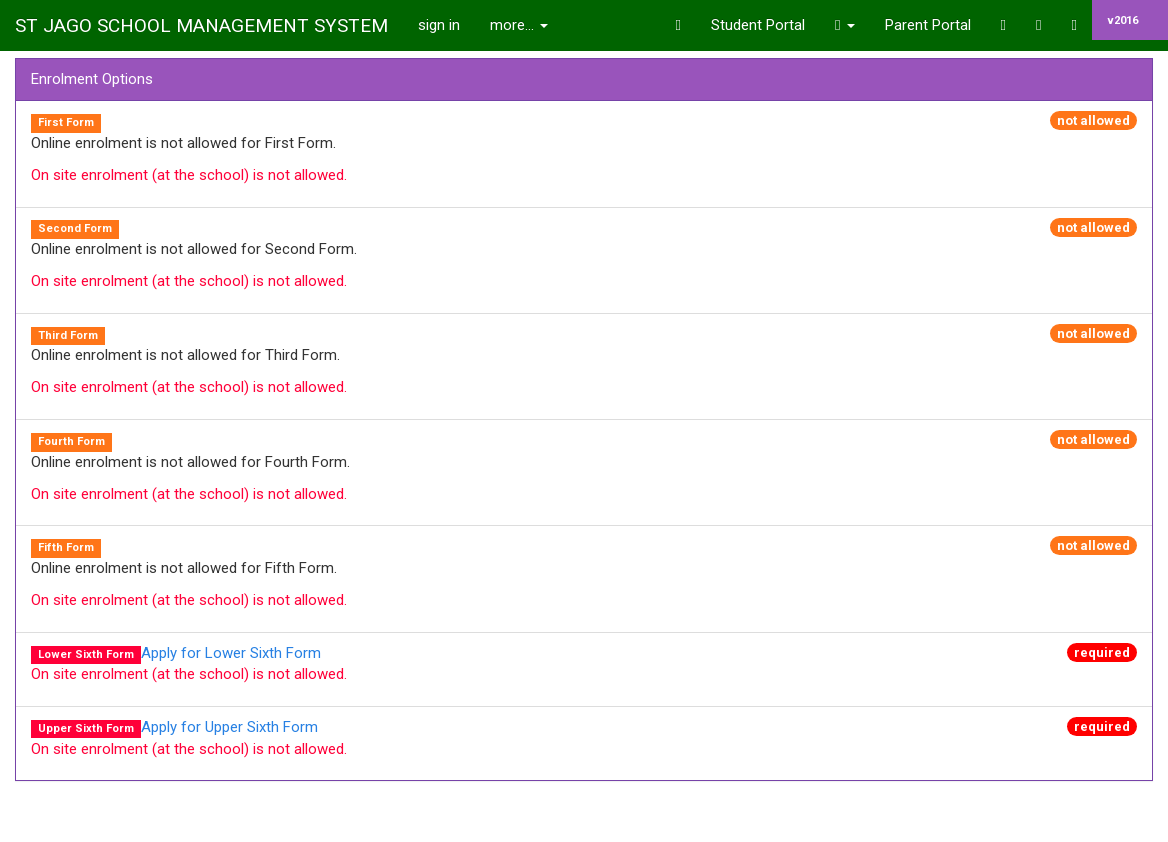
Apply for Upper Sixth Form (229, 727)
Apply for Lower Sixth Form (231, 653)
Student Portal (758, 25)
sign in (439, 25)
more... (519, 25)
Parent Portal (928, 25)
